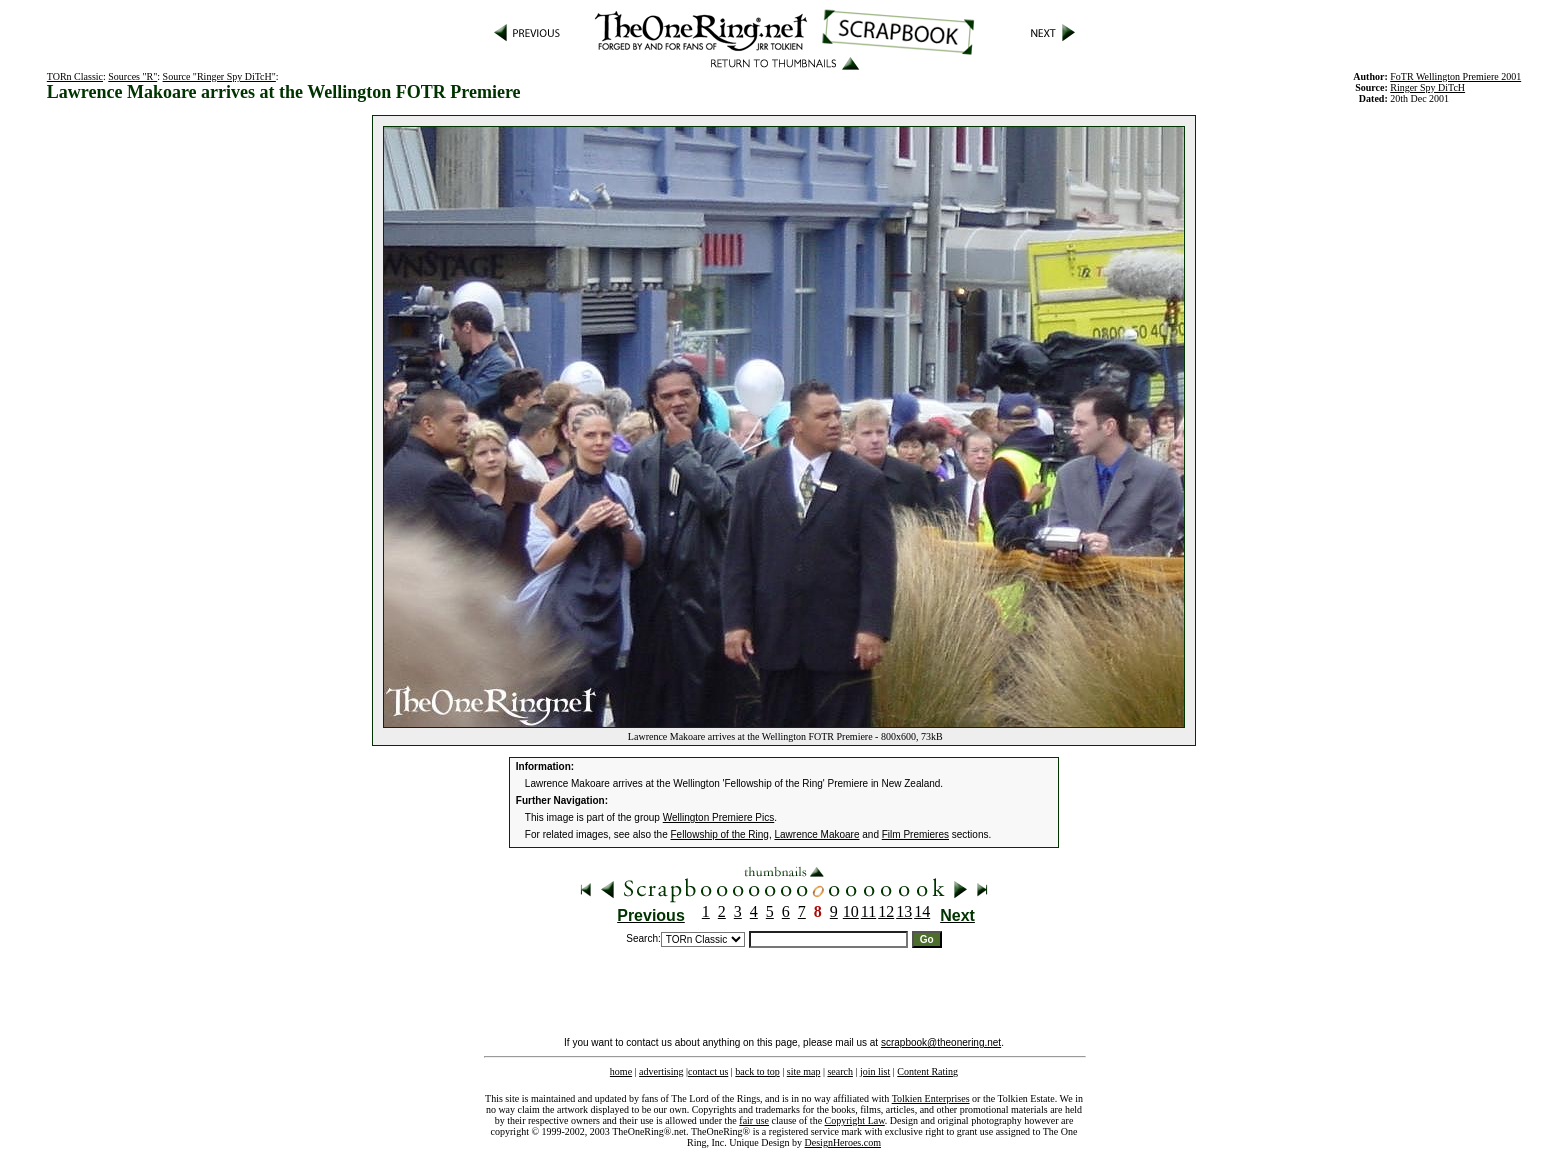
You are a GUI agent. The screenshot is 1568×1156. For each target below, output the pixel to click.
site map (804, 1071)
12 (886, 911)
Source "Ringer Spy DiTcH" (219, 76)
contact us (708, 1071)
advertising (661, 1071)
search (840, 1071)
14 (922, 911)
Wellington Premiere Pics (719, 817)
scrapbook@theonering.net (941, 1042)
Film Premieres (915, 834)
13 (904, 911)
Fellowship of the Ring (720, 834)
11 (868, 911)
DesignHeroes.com (843, 1142)
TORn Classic (75, 76)
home (621, 1071)
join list (875, 1071)
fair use (754, 1120)
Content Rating (927, 1071)
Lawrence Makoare (816, 834)
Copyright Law (855, 1120)
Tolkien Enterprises (931, 1098)
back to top (757, 1071)
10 (851, 911)
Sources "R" (132, 76)
